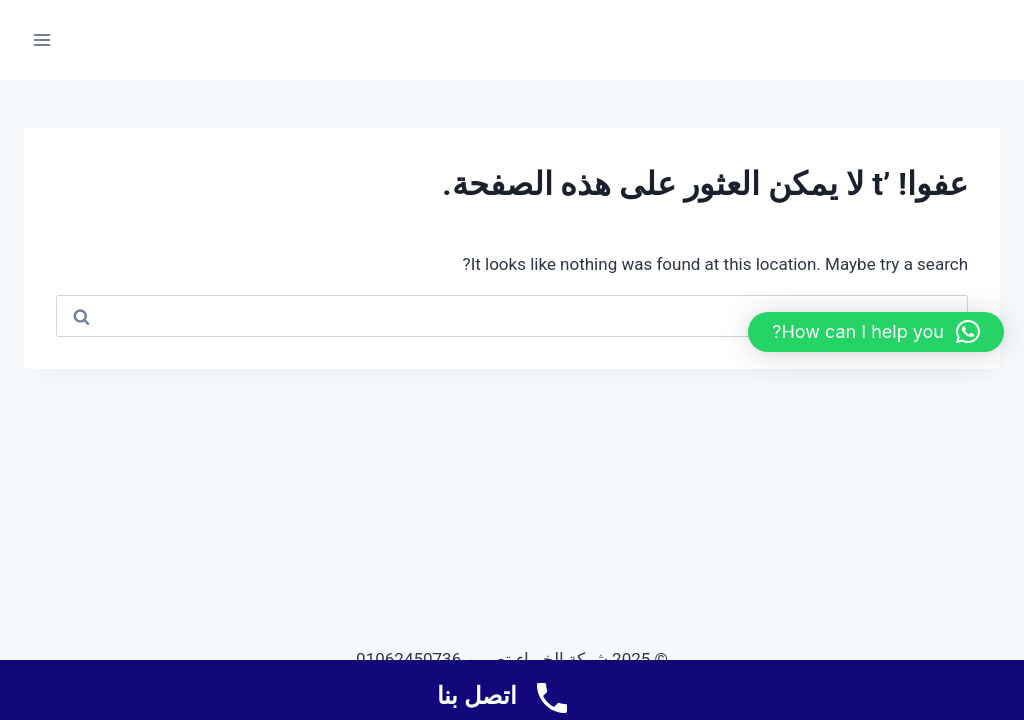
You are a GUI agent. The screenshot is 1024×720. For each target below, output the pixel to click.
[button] (876, 332)
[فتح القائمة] (42, 39)
